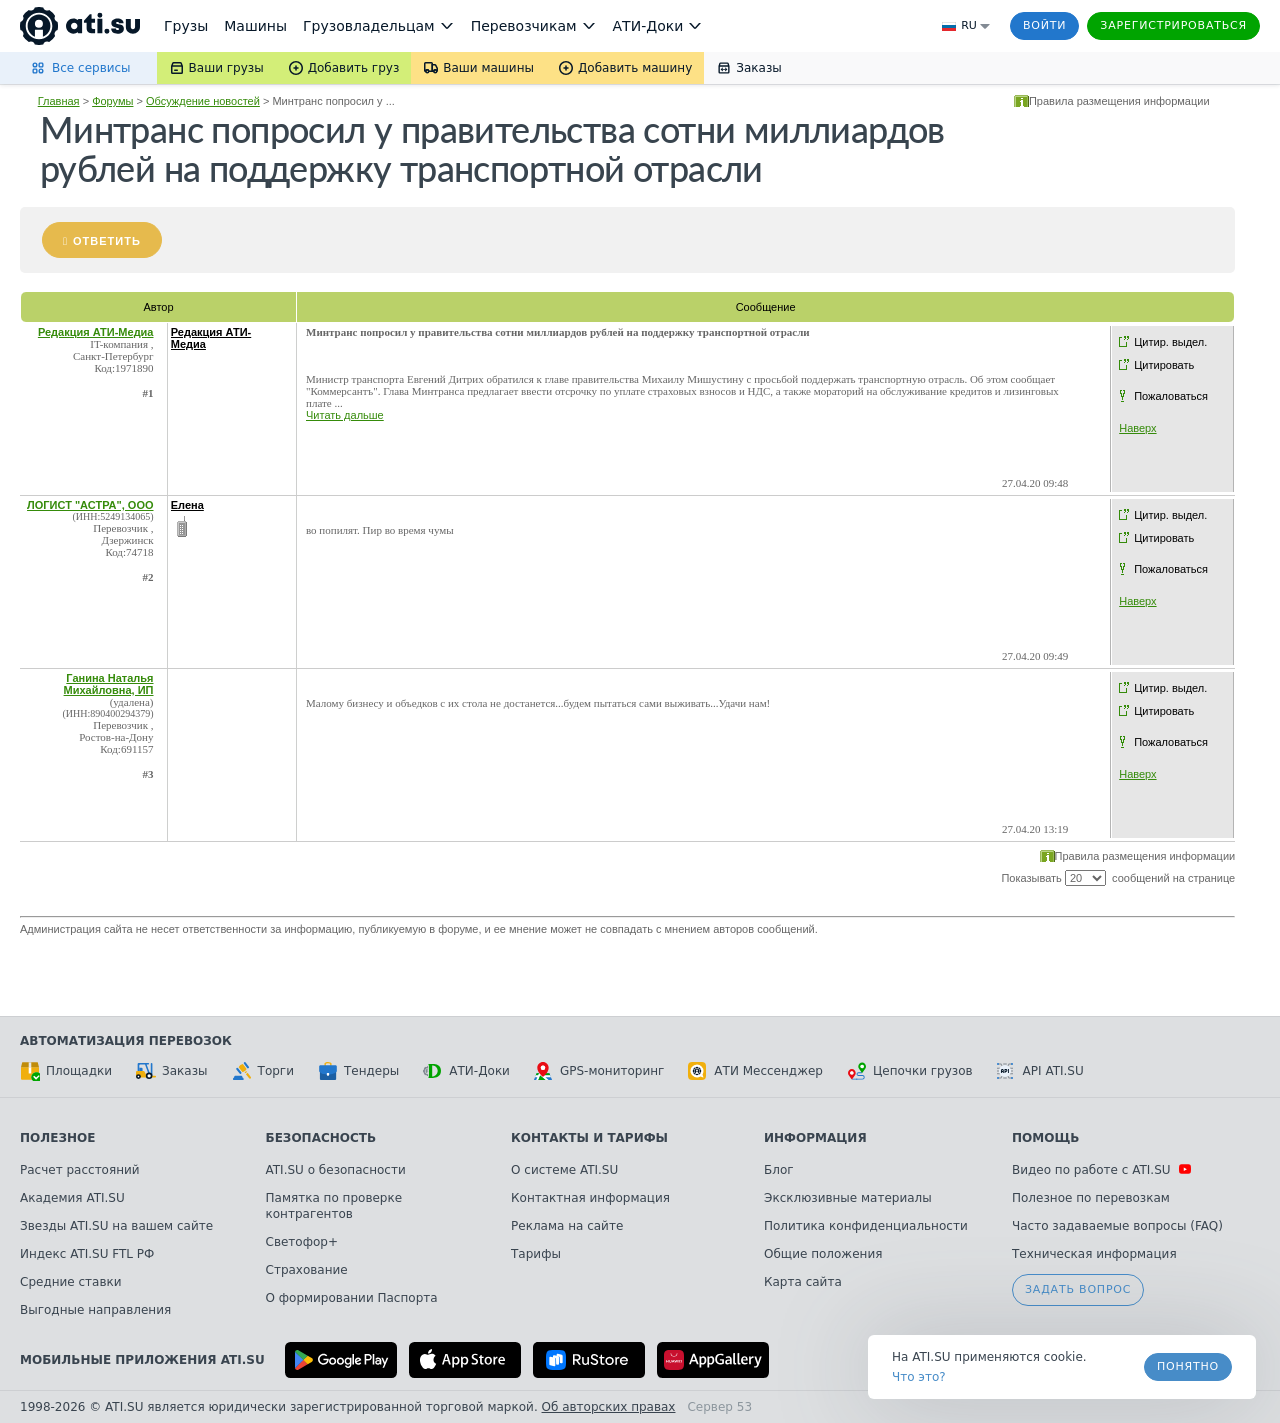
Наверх (1137, 428)
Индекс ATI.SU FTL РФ (87, 1254)
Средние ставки (71, 1282)
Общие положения (823, 1254)
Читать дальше (345, 415)
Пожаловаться (1171, 396)
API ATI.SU (1040, 1071)
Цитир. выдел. (1170, 342)
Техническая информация (1094, 1254)
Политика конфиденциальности (866, 1226)
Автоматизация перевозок (126, 1041)
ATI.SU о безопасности (336, 1170)
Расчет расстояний (80, 1170)
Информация (815, 1138)
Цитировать (1164, 365)
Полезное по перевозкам (1091, 1198)
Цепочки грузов (910, 1071)
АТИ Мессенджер (755, 1071)
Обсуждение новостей (203, 101)
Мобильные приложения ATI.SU (142, 1360)
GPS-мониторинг (599, 1071)
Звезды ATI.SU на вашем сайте (116, 1226)
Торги (263, 1071)
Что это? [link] (919, 1377)
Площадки (66, 1071)
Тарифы (536, 1254)
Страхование (307, 1270)
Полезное (57, 1138)
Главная (59, 101)
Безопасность (321, 1138)
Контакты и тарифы (589, 1138)
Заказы (172, 1071)
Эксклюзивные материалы (848, 1198)
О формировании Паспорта (352, 1298)
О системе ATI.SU (564, 1170)
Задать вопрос (1078, 1289)
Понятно (1188, 1366)
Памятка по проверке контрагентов (334, 1206)
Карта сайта (803, 1282)
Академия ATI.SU (72, 1198)
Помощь (1045, 1138)
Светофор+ (302, 1242)
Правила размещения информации (1119, 101)
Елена (187, 505)
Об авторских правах (609, 1407)
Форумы (112, 101)
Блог (779, 1170)
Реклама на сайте (567, 1226)
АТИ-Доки (466, 1071)
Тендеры (358, 1071)
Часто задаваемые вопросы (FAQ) (1117, 1226)
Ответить (107, 241)
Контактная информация (590, 1198)
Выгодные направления (95, 1310)
